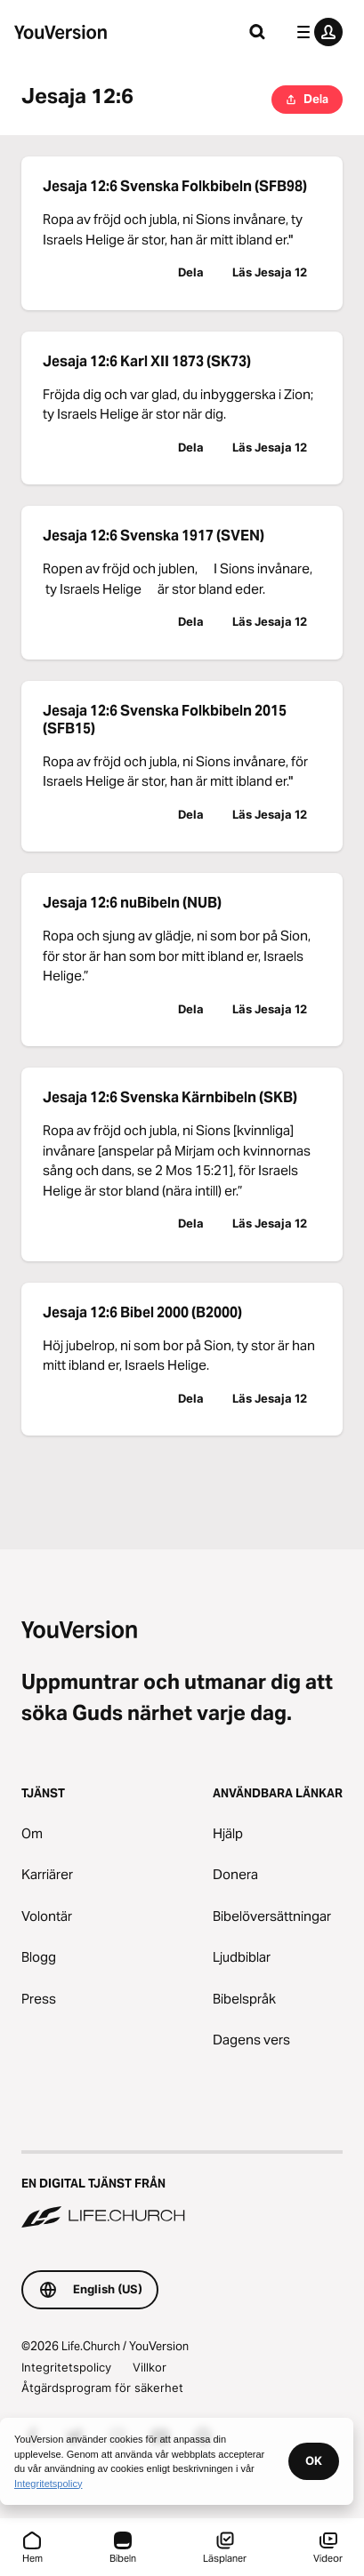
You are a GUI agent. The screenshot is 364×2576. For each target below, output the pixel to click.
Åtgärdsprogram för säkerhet (102, 2387)
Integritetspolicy (66, 2367)
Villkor (149, 2367)
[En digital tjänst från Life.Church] (182, 2191)
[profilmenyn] (316, 32)
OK (313, 2460)
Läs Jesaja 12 (269, 272)
